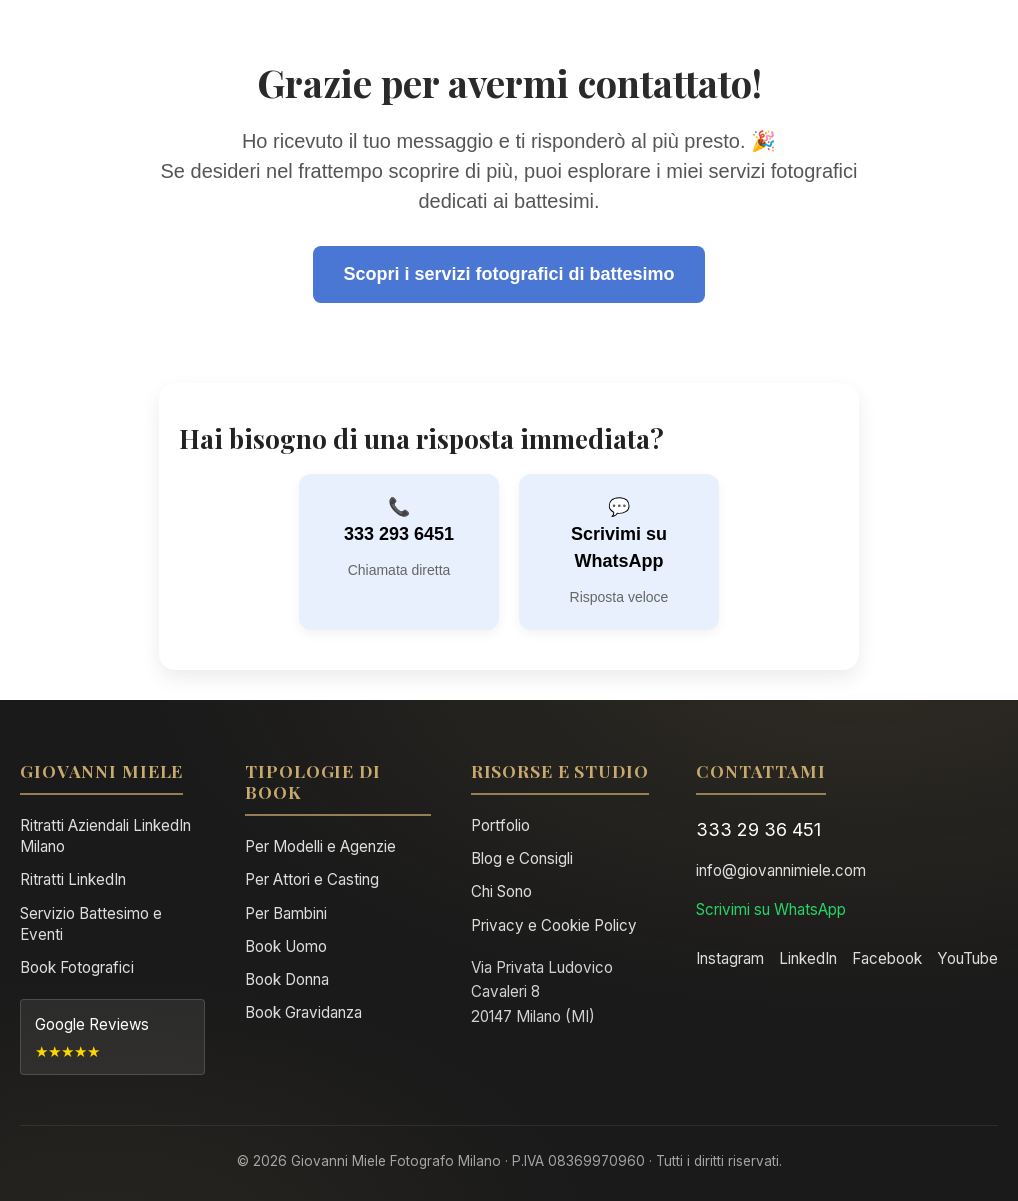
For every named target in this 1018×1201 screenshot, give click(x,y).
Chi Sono (501, 891)
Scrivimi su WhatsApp (619, 547)
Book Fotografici (77, 967)
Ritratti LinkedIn (73, 879)
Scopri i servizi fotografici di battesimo (508, 274)
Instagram (730, 958)
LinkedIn (808, 958)
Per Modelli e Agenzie (320, 846)
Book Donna (287, 979)
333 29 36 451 (758, 829)
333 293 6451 (399, 534)
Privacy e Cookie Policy (554, 925)
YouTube (967, 958)
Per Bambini (286, 913)
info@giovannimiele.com (781, 870)
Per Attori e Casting (312, 879)
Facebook (887, 958)
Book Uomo (286, 946)
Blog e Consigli (522, 858)
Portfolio (500, 825)
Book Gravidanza (303, 1012)
